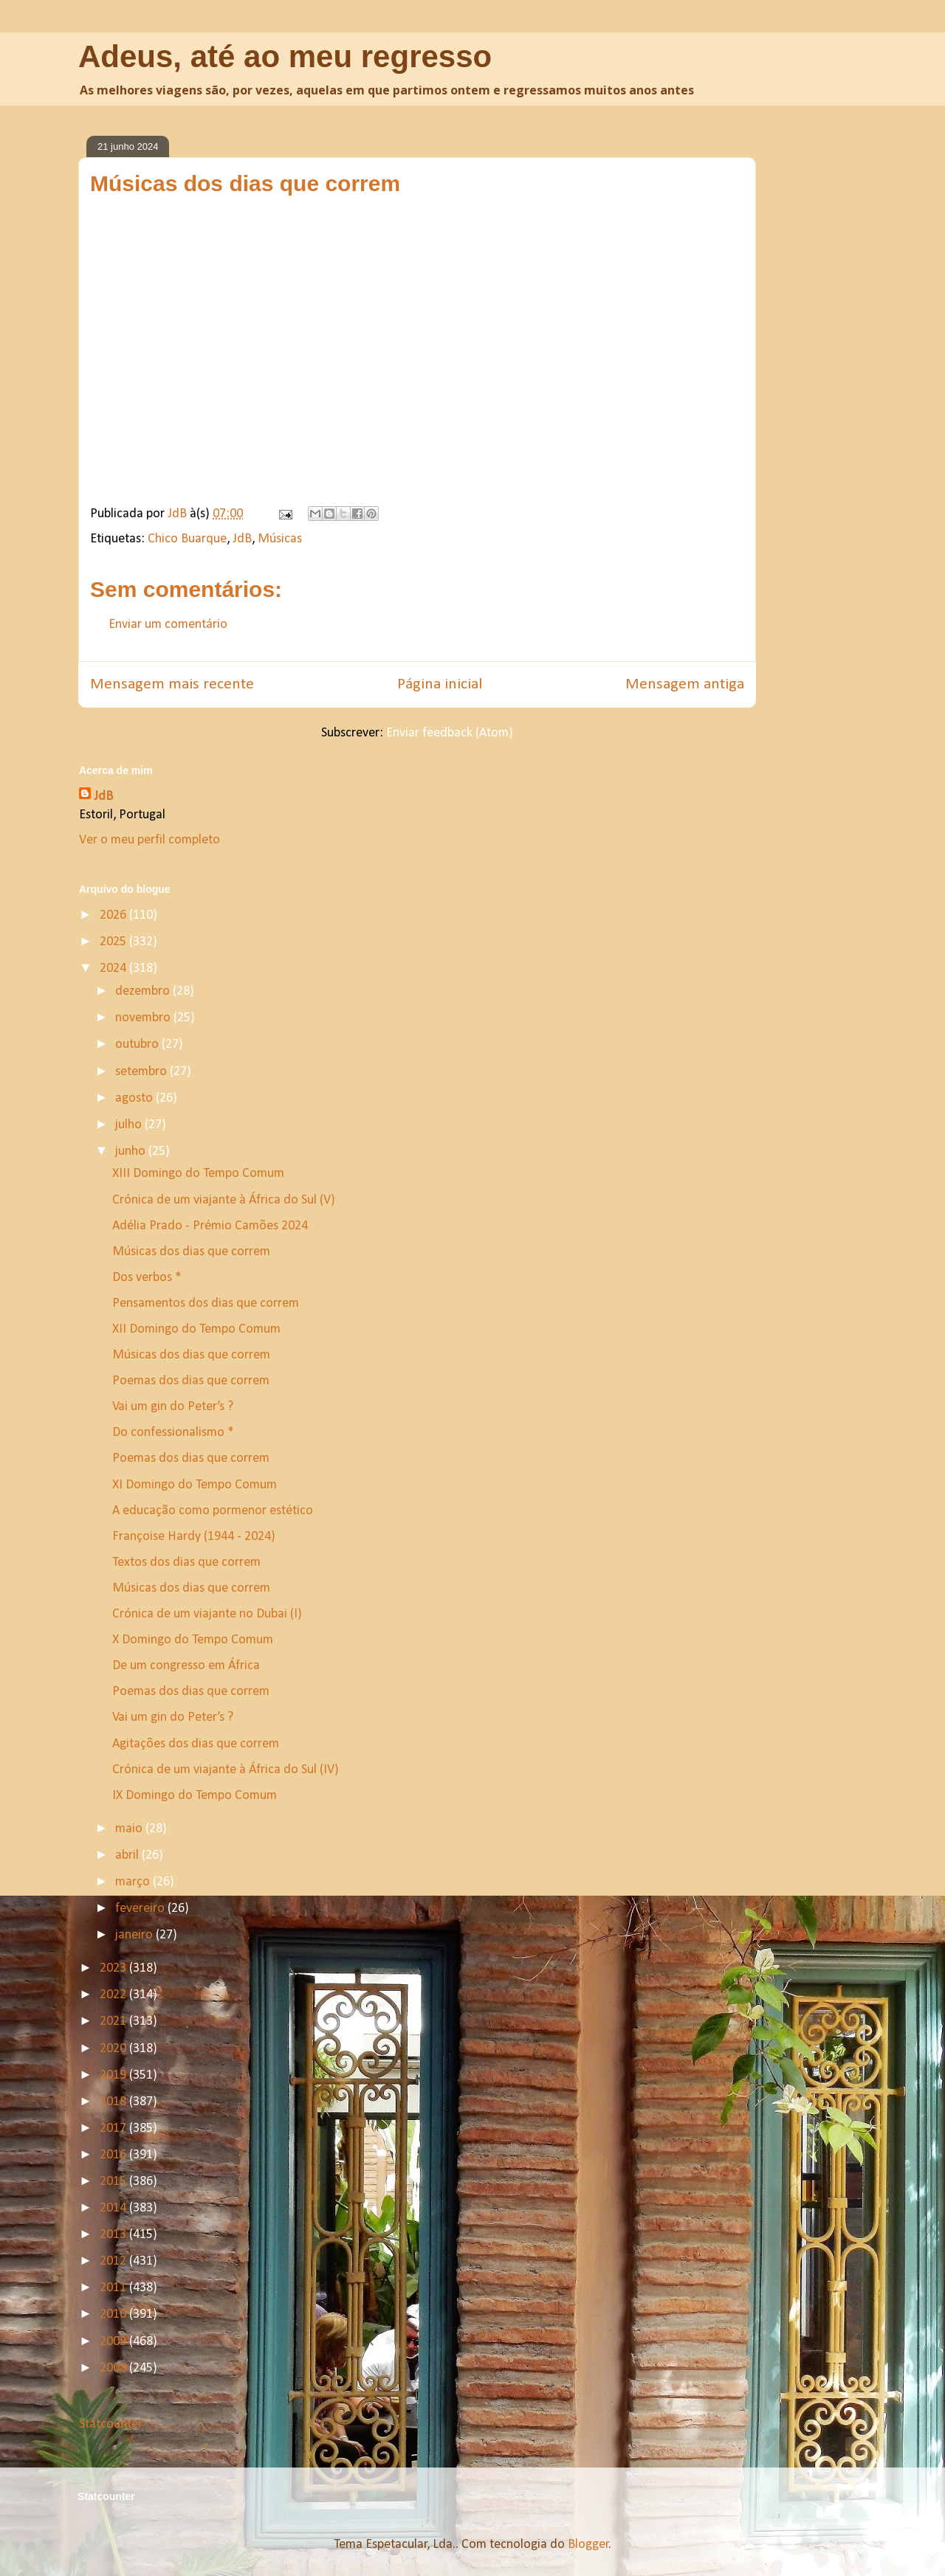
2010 (114, 2314)
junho (131, 1151)
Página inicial (439, 684)
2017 (114, 2128)
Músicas (280, 539)
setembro (142, 1072)
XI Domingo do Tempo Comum (194, 1485)
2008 (114, 2368)
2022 (114, 1995)
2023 (114, 1968)
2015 (114, 2182)
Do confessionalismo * (173, 1433)
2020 (114, 2049)
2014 (114, 2208)
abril (128, 1855)
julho (130, 1125)
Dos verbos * (147, 1278)
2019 (114, 2075)
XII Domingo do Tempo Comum (196, 1329)
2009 (114, 2342)
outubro (138, 1044)
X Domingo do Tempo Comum (192, 1640)
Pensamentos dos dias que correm (205, 1303)
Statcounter (110, 2424)
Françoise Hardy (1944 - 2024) (193, 1537)
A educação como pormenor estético (212, 1511)
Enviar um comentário (168, 625)
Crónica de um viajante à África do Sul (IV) (225, 1770)
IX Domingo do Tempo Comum (194, 1796)
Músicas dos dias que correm (191, 1252)
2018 (114, 2102)
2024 (114, 968)
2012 (114, 2261)
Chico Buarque (187, 539)
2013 (114, 2235)
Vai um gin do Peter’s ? (174, 1407)
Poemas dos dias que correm (190, 1381)
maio (130, 1829)
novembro (144, 1018)
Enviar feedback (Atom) (449, 733)
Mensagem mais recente (172, 684)
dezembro (144, 991)
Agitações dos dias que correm (195, 1744)
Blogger (588, 2545)
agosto (135, 1098)
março (134, 1882)
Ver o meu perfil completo (149, 840)
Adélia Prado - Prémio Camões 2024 (210, 1226)
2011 (114, 2288)
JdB (242, 539)
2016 (114, 2155)
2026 (114, 915)
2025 (114, 942)
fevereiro (141, 1909)
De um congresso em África (186, 1666)
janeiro (135, 1935)
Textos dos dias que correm (186, 1562)
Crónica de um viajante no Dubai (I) (207, 1614)
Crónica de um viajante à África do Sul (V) (223, 1200)
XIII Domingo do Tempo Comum (198, 1174)
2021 (114, 2021)
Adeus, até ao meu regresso (285, 56)
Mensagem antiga (684, 684)
